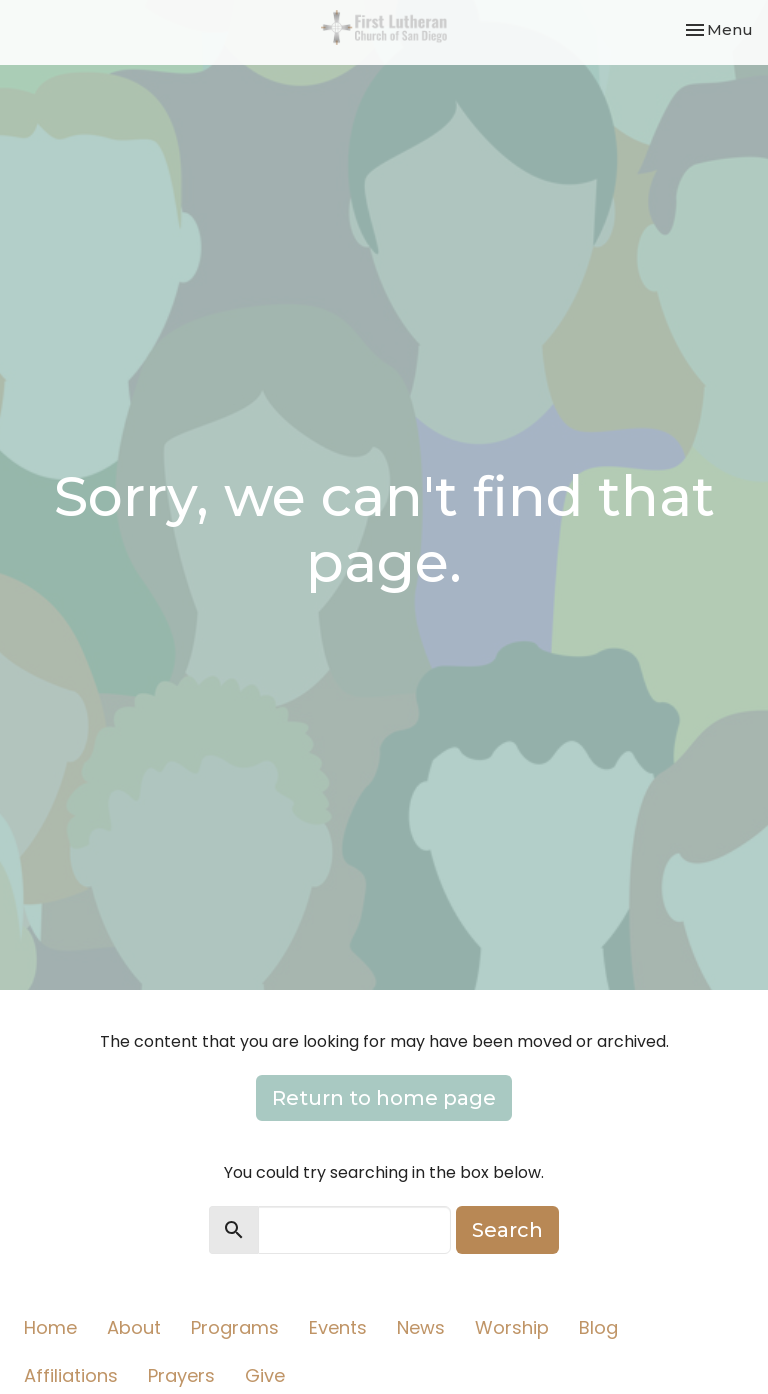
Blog (598, 1327)
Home (50, 1327)
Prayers (181, 1375)
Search (507, 1230)
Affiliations (71, 1375)
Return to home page (384, 1098)
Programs (235, 1327)
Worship (512, 1327)
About (134, 1327)
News (421, 1327)
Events (338, 1327)
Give (265, 1375)
